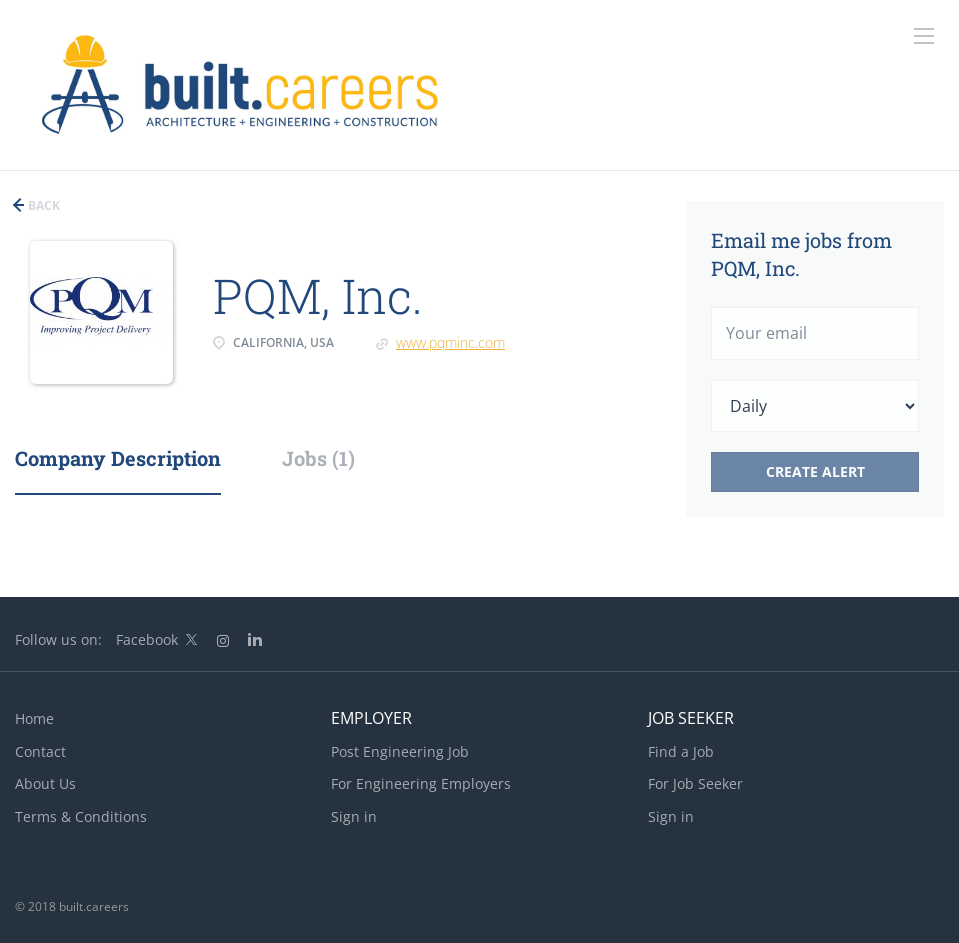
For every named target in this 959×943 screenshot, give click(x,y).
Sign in (354, 816)
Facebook (147, 639)
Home (34, 718)
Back (42, 205)
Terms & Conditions (81, 816)
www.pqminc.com (450, 342)
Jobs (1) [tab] (318, 458)
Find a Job (681, 751)
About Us (45, 783)
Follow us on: (58, 639)
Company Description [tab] (118, 458)
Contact (40, 751)
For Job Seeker (695, 783)
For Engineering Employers (421, 783)
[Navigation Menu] (924, 36)
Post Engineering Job (400, 751)
